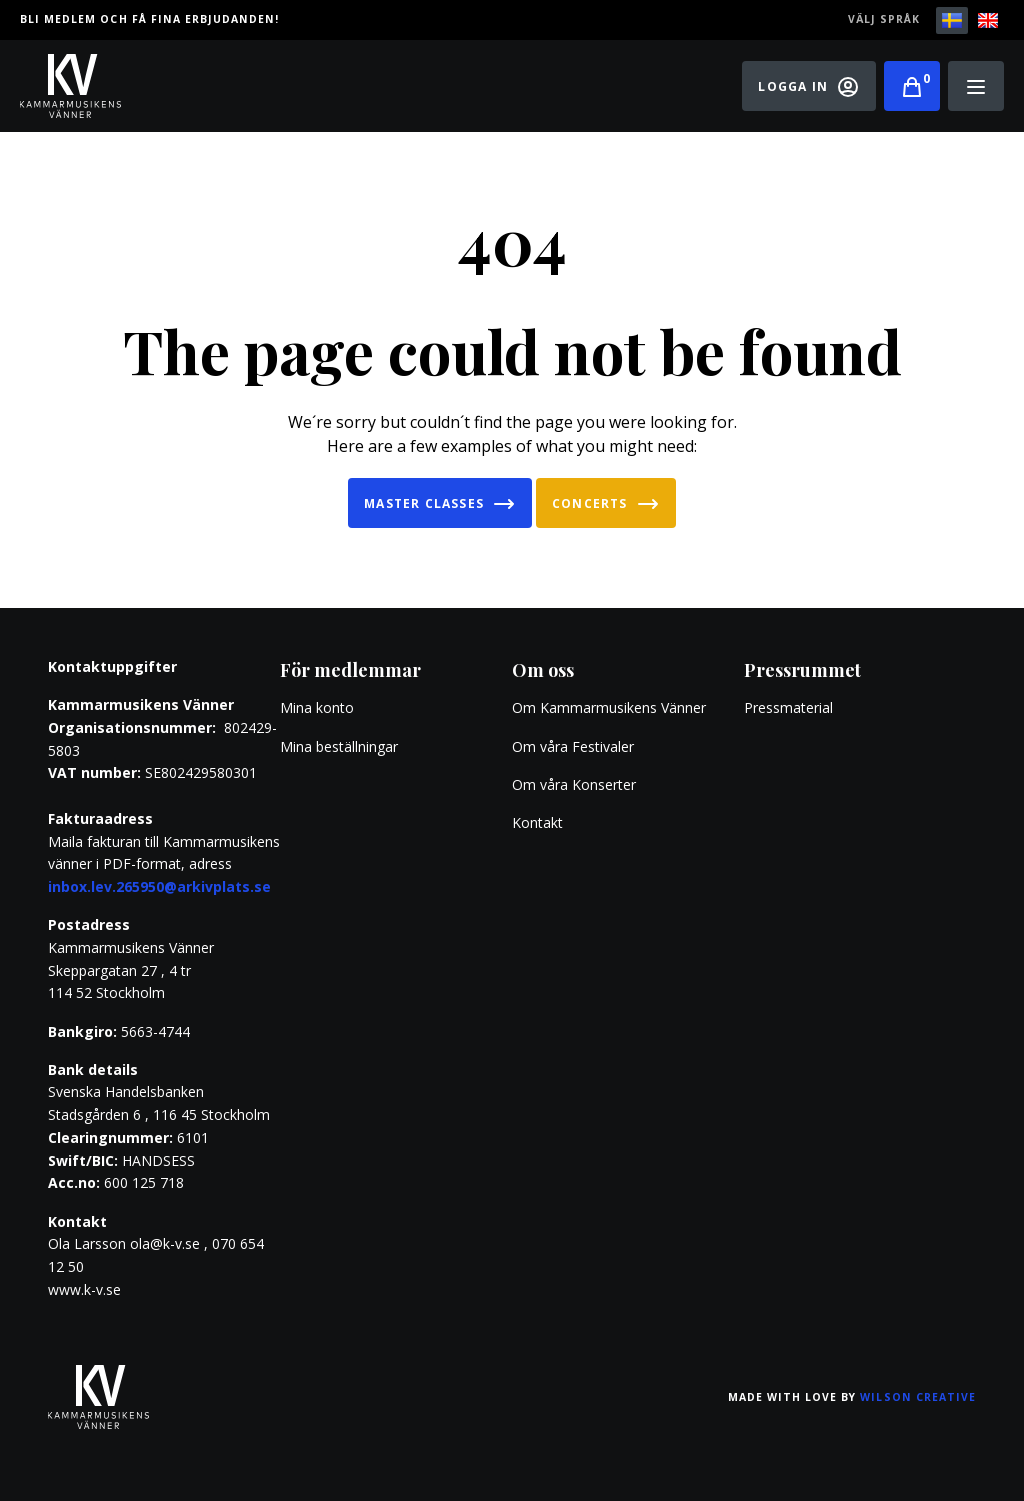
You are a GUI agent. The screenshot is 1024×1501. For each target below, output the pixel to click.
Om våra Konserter (574, 784)
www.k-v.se (84, 1289)
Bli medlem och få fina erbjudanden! (149, 19)
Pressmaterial (788, 707)
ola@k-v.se (165, 1243)
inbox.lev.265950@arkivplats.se (159, 886)
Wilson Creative (918, 1397)
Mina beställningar (339, 746)
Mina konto (317, 707)
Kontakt (537, 822)
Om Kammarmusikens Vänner (609, 707)
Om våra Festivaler (575, 746)
